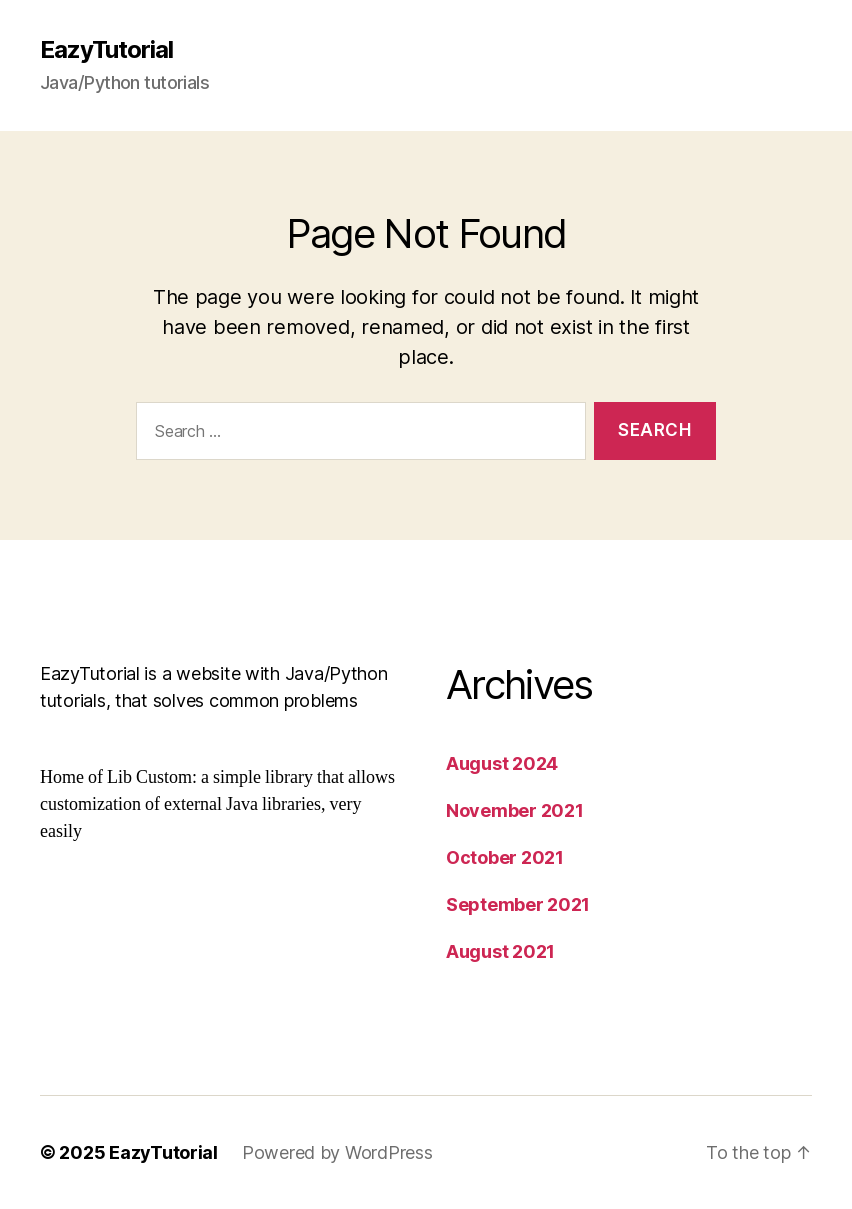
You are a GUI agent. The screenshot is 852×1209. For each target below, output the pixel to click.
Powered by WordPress (337, 1152)
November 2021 (515, 810)
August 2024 (502, 763)
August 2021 (500, 951)
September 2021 (518, 904)
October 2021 (505, 857)
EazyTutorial (106, 50)
